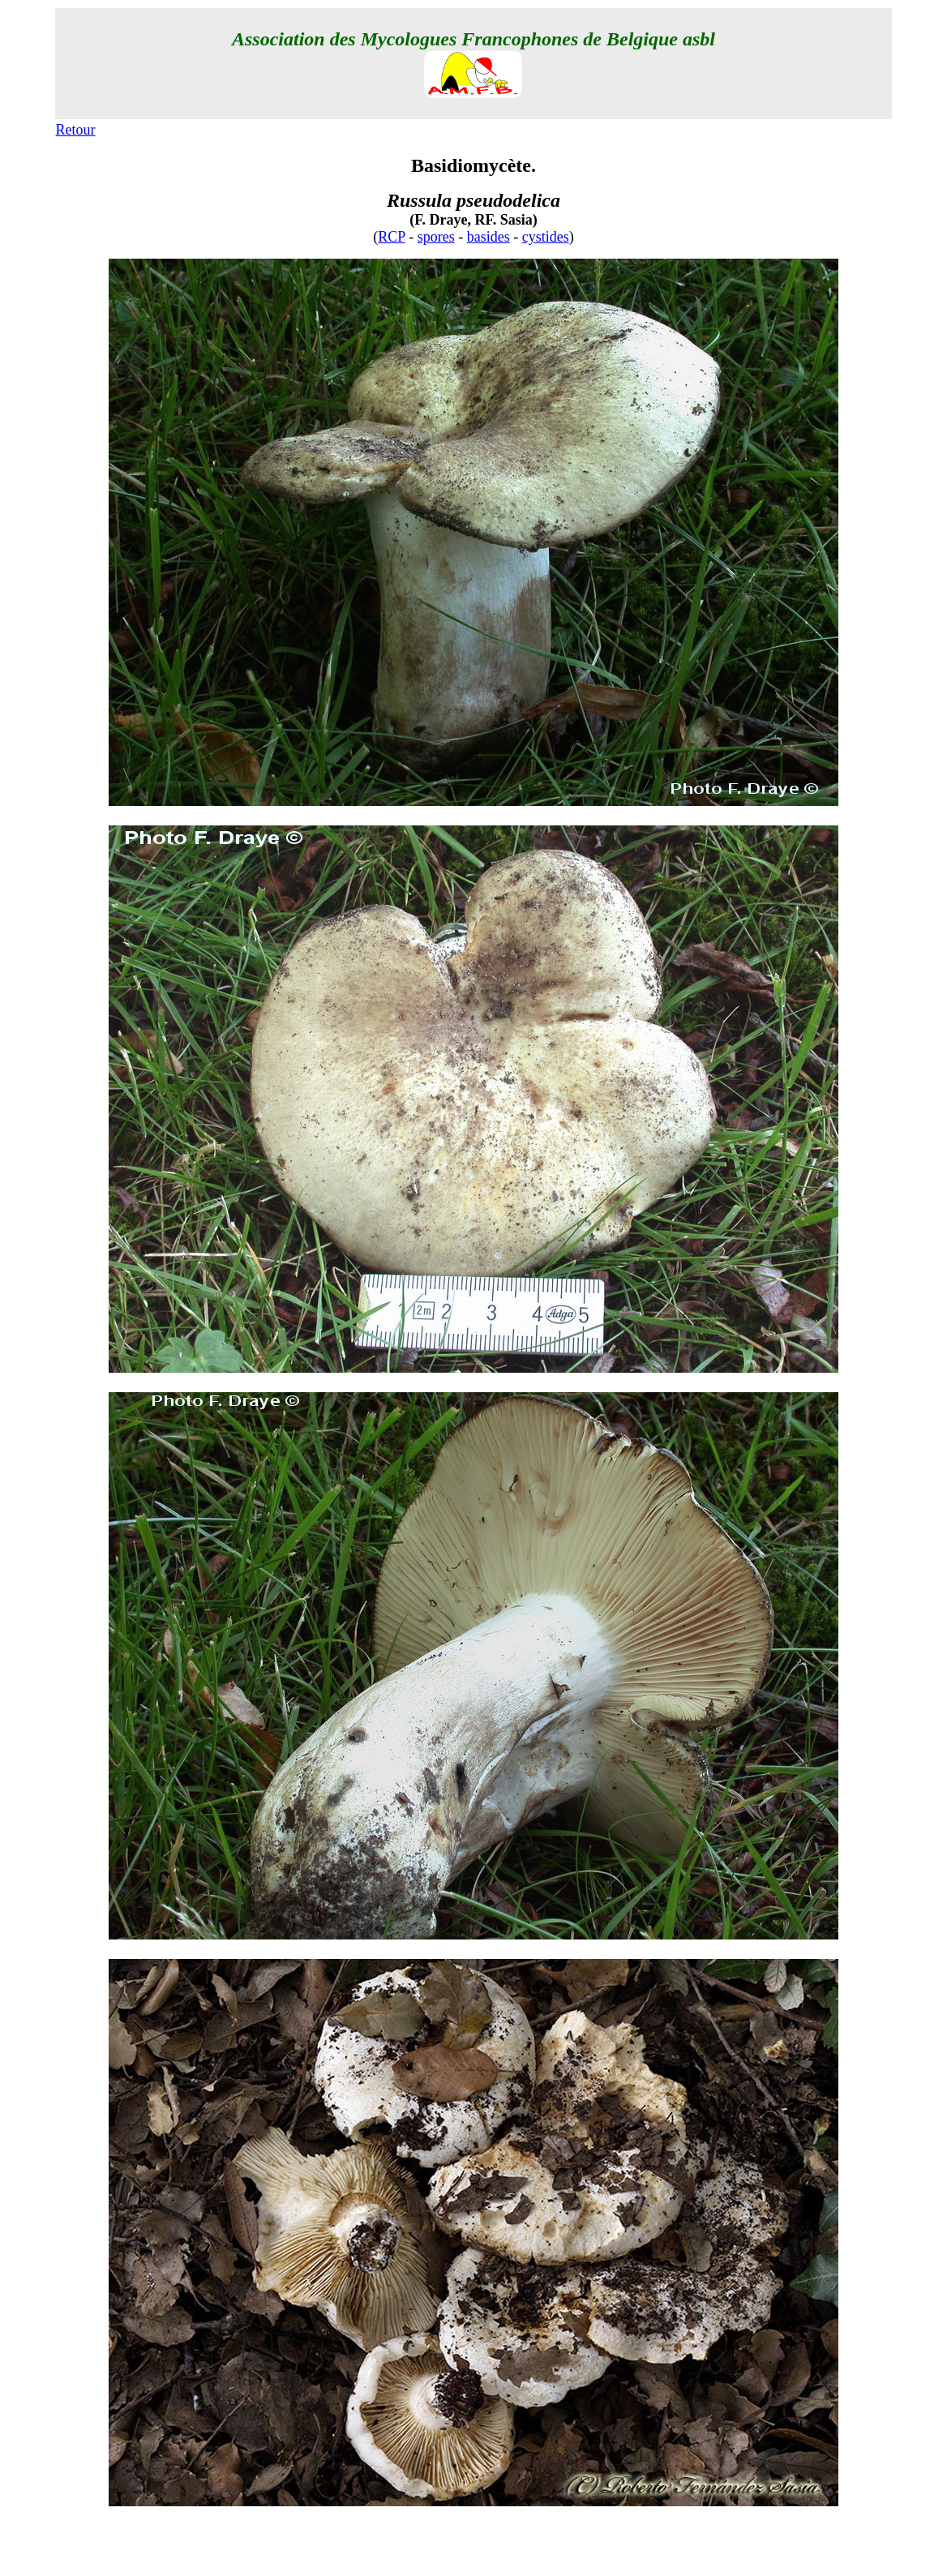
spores (436, 237)
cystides (545, 237)
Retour (76, 130)
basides (488, 237)
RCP (391, 237)
